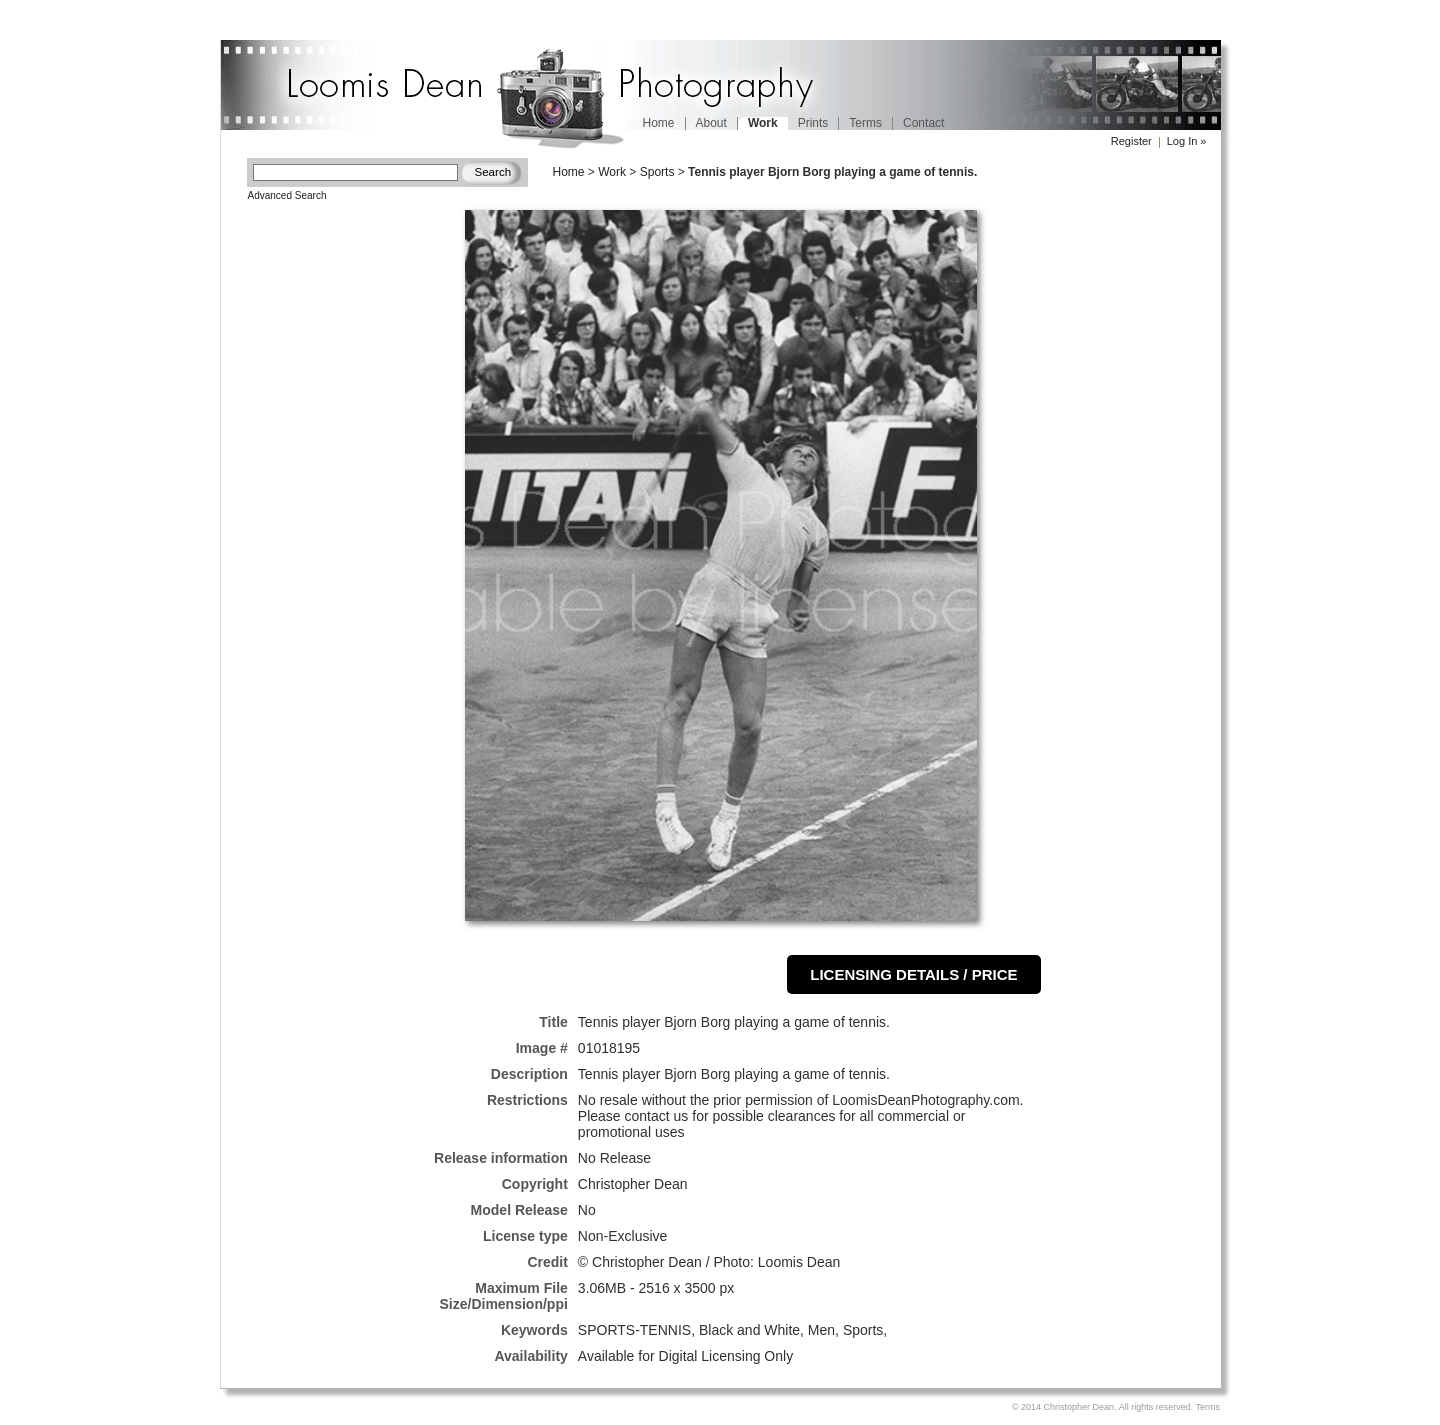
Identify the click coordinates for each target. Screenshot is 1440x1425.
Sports (657, 172)
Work (612, 172)
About (711, 123)
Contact (923, 123)
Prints (813, 123)
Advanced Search (287, 195)
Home (659, 123)
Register (1131, 141)
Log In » (1187, 141)
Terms (865, 123)
